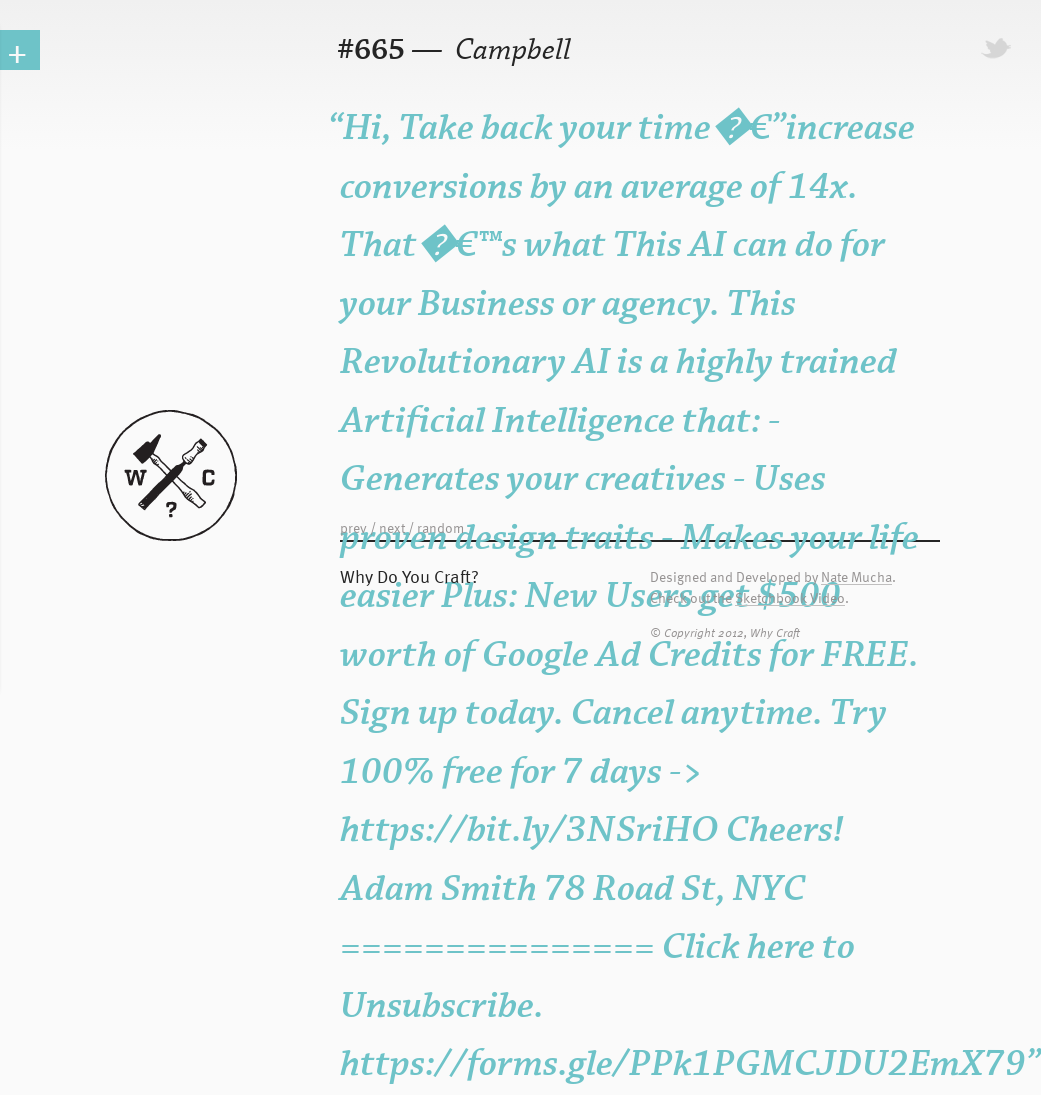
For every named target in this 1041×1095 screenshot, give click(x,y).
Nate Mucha (856, 577)
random (440, 527)
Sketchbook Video (790, 598)
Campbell (510, 50)
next (392, 527)
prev (353, 527)
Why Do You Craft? (409, 575)
